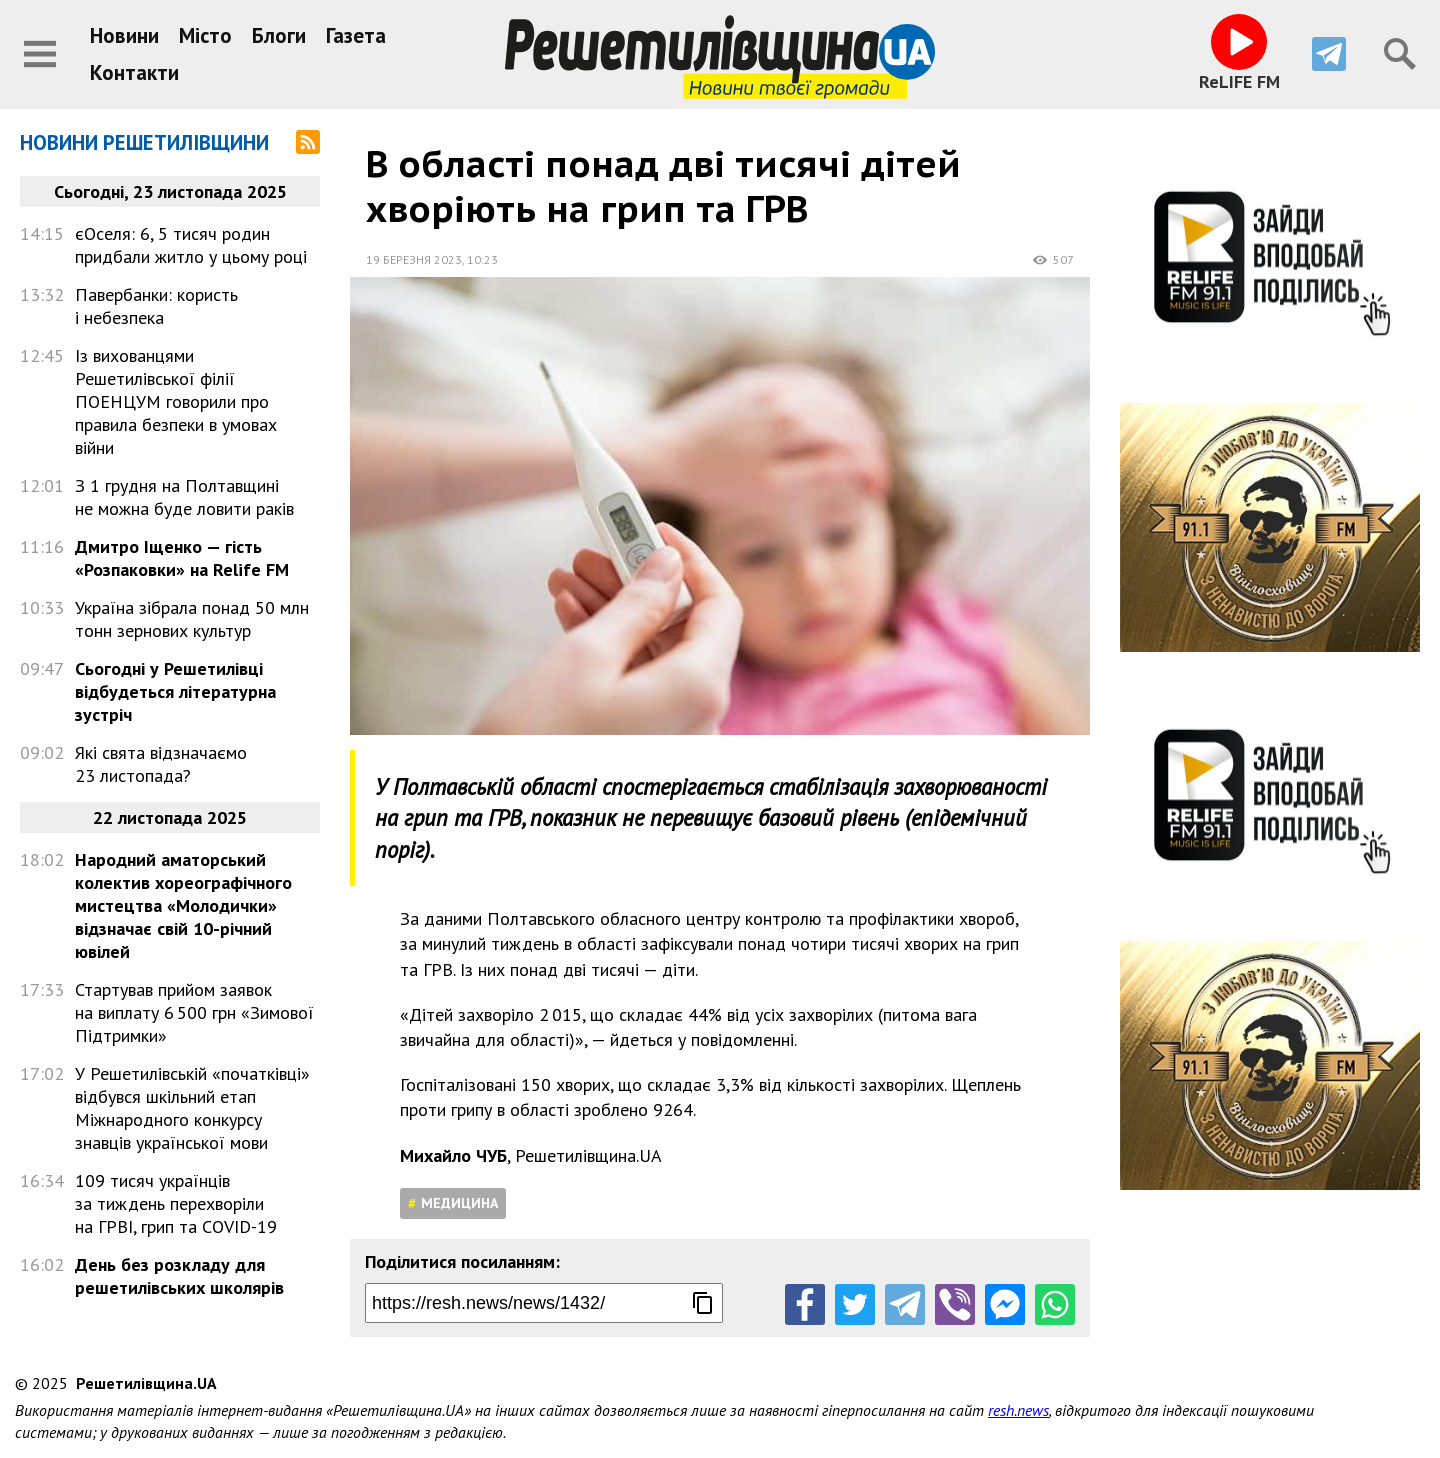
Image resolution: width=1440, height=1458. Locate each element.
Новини (124, 35)
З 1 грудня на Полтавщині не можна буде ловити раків (184, 497)
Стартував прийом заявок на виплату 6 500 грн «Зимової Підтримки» (194, 1012)
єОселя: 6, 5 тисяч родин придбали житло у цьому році (191, 245)
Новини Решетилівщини (144, 142)
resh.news (1018, 1410)
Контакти (134, 72)
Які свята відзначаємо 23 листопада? (161, 764)
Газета (356, 35)
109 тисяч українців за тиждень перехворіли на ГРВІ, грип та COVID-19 (176, 1203)
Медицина (459, 1203)
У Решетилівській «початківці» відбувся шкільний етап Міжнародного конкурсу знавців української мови (192, 1108)
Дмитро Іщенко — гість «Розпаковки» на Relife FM (182, 558)
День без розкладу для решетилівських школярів (179, 1276)
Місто (205, 35)
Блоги (279, 35)
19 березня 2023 (414, 259)
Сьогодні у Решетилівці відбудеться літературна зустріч (175, 691)
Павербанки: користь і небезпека (156, 306)
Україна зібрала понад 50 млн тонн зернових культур (192, 619)
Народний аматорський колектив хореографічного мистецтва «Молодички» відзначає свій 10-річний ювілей (183, 905)
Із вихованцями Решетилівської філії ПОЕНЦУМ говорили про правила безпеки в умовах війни (176, 401)
